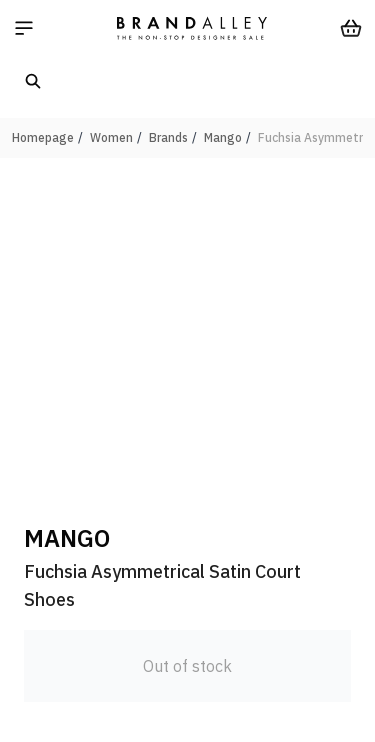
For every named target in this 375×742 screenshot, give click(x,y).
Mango (223, 137)
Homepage (43, 137)
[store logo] (192, 28)
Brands (168, 137)
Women (111, 137)
